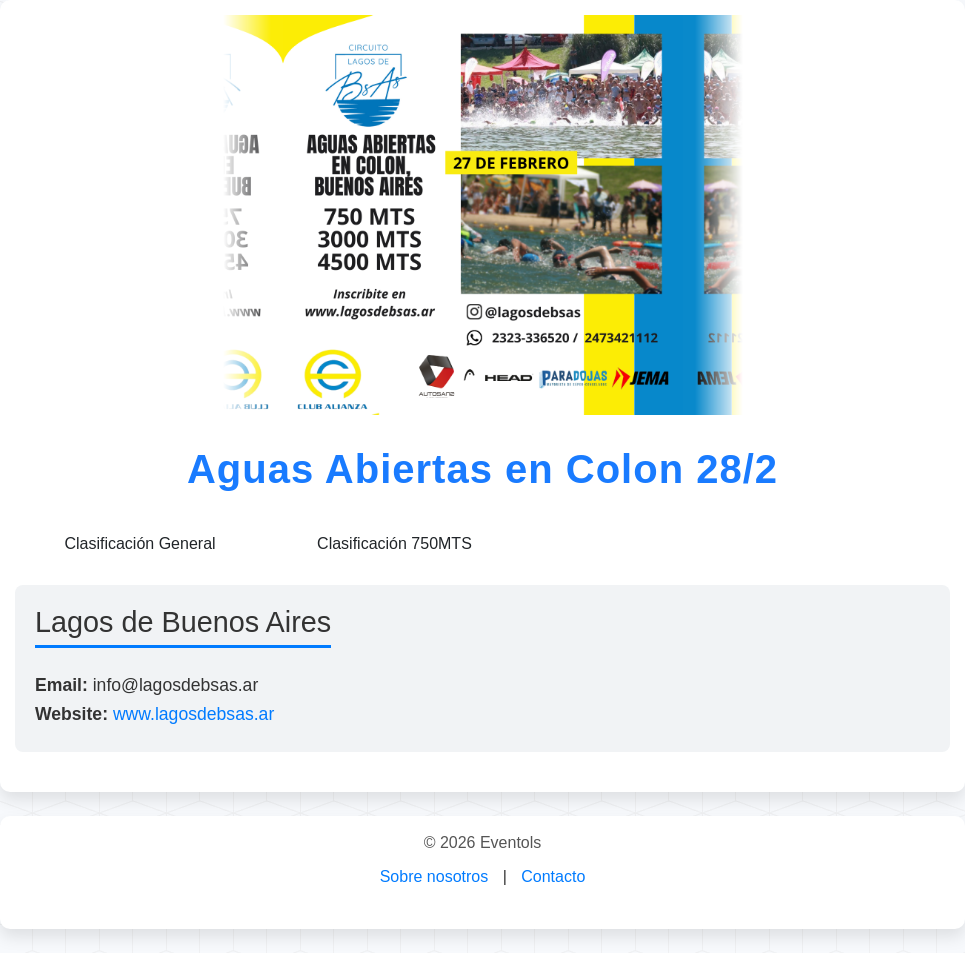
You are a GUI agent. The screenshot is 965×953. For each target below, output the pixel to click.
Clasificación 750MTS (394, 543)
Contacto (553, 876)
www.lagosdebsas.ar (193, 714)
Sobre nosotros (434, 876)
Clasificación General (139, 543)
